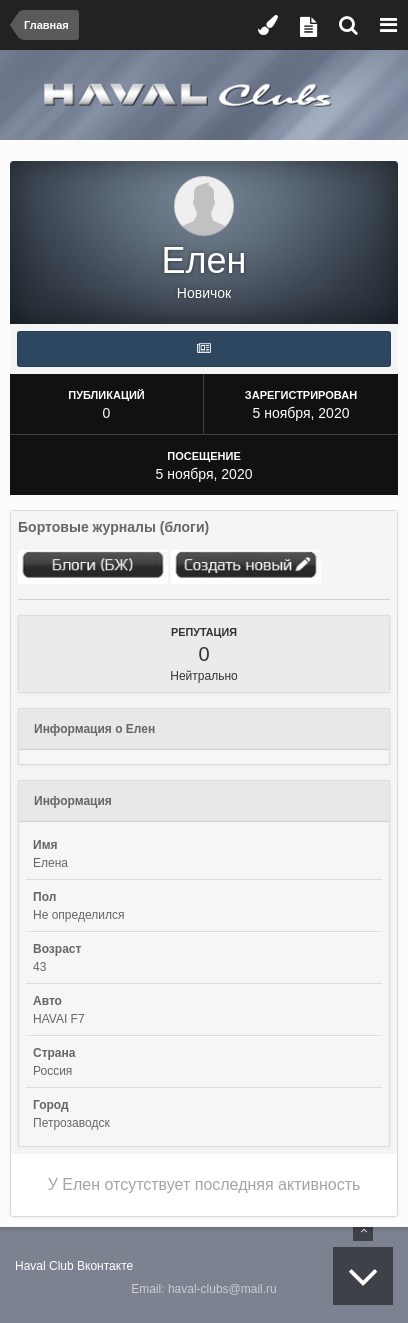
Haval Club (44, 1266)
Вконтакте (105, 1266)
